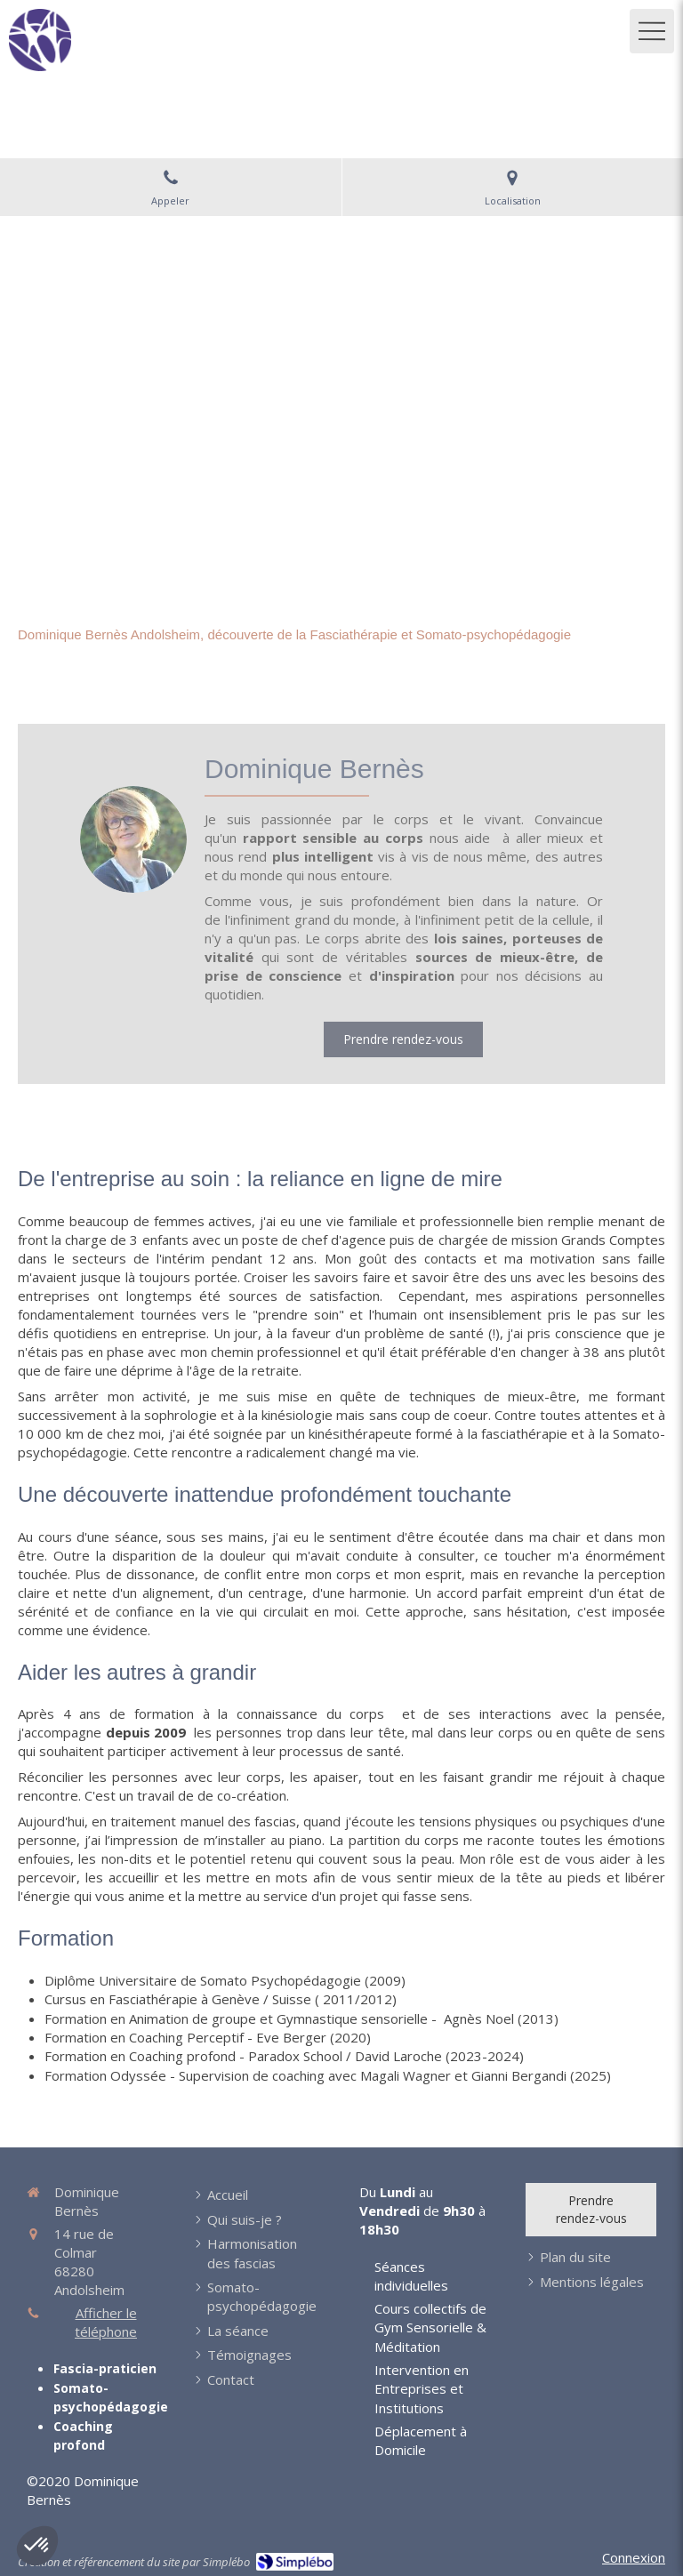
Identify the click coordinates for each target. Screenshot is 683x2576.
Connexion (633, 2557)
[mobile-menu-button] (652, 31)
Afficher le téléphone (106, 2322)
